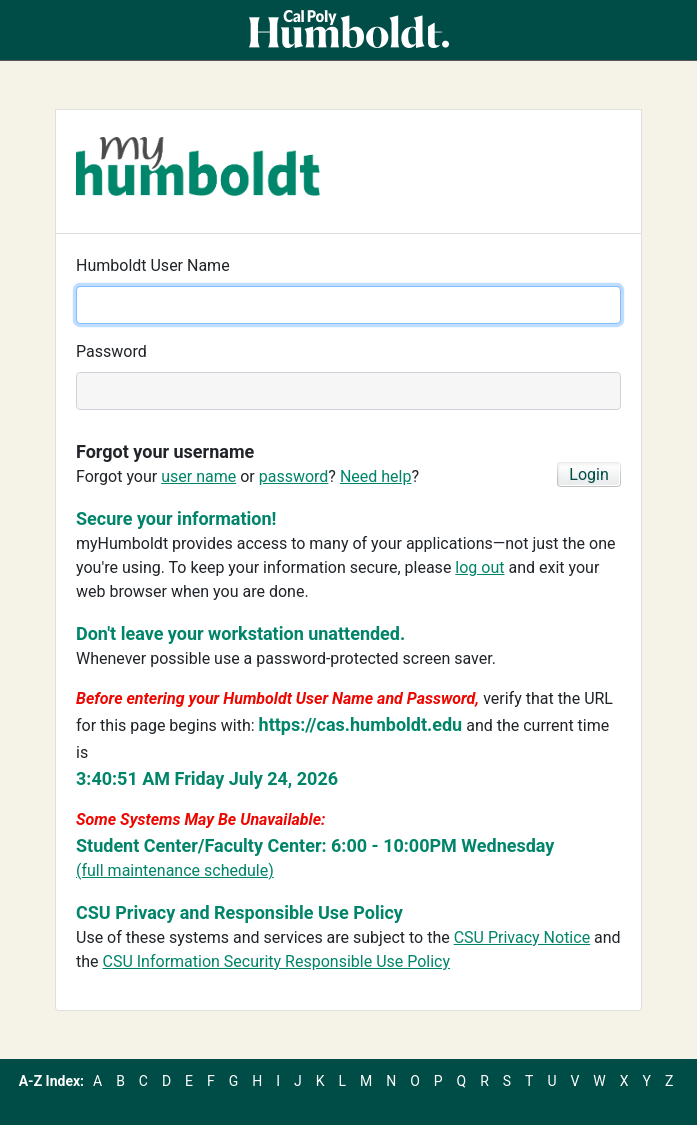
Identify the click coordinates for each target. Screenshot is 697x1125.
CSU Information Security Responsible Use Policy (277, 961)
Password (111, 351)
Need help (376, 476)
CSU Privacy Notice (522, 937)
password (294, 476)
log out (479, 567)
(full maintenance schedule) (175, 870)
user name (198, 476)
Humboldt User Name (153, 265)
